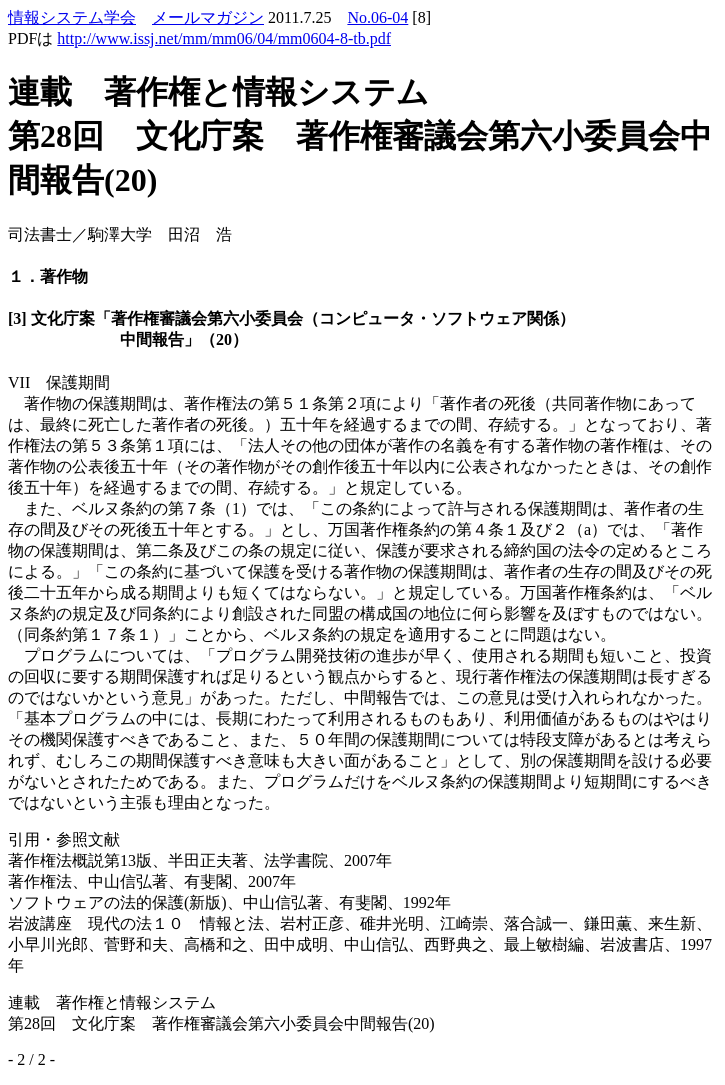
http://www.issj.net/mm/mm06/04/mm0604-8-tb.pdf (224, 38)
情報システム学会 (72, 17)
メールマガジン (208, 17)
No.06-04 (377, 17)
